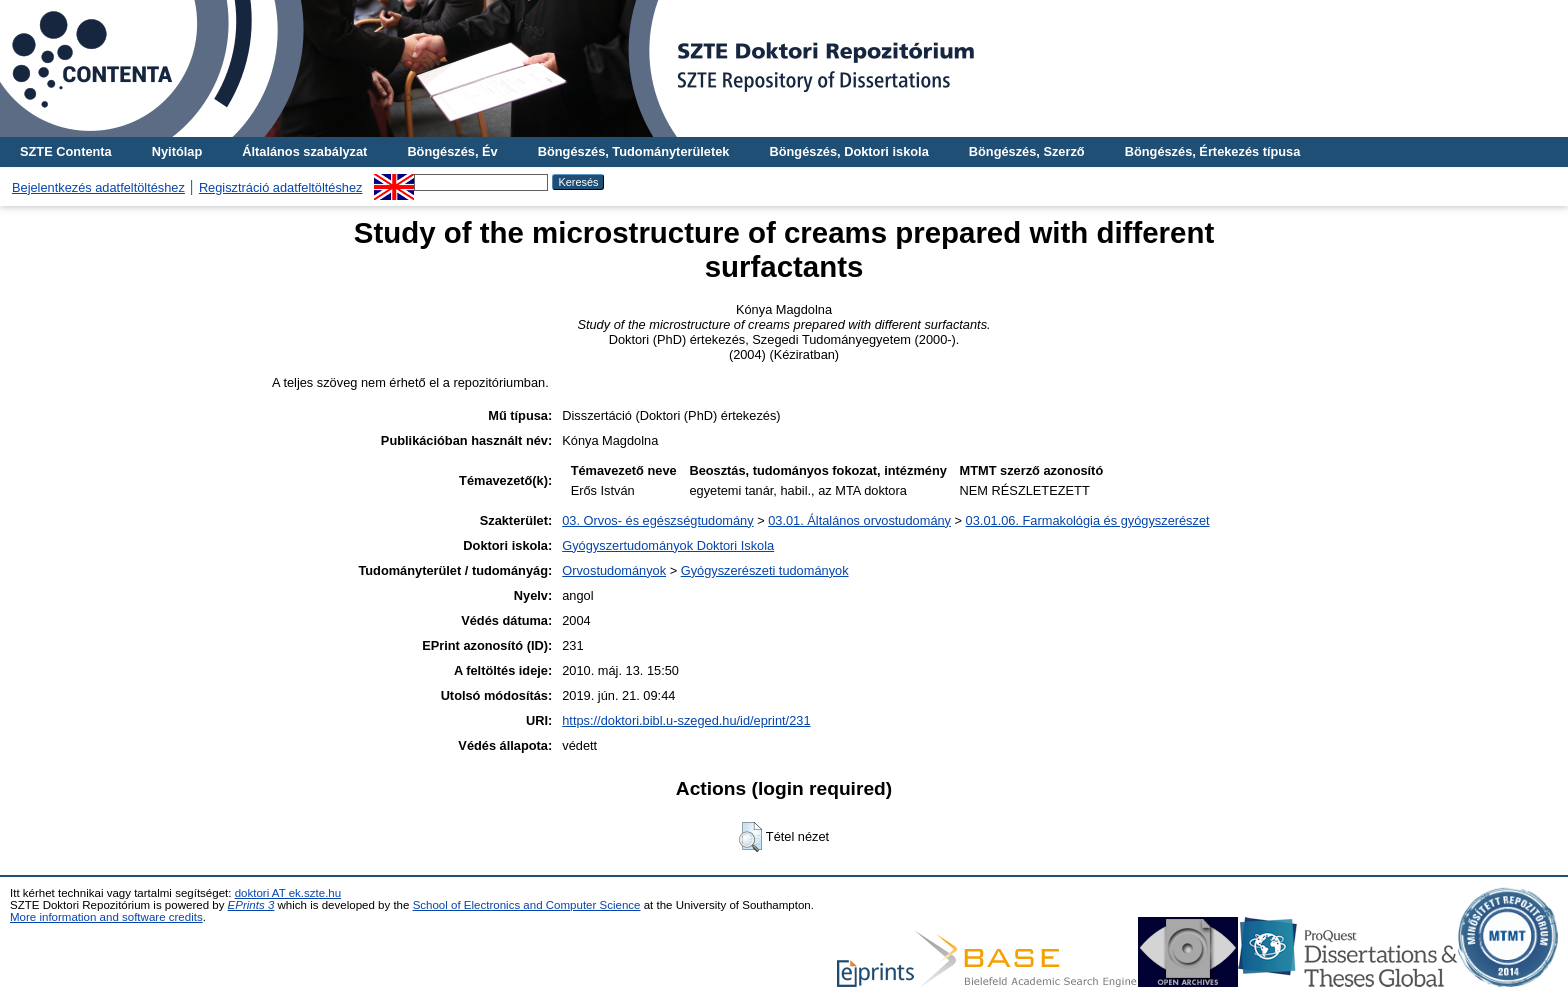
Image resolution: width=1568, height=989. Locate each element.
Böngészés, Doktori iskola (848, 151)
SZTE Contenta (66, 151)
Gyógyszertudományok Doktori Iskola (668, 545)
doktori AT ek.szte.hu (288, 893)
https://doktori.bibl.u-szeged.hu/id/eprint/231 (686, 720)
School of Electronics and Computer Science (527, 905)
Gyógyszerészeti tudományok (765, 570)
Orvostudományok (614, 570)
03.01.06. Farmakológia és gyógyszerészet (1088, 520)
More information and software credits (106, 917)
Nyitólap (177, 151)
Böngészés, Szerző (1027, 151)
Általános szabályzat (304, 151)
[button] (750, 837)
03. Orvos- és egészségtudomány (657, 520)
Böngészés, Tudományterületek (634, 151)
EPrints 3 (251, 905)
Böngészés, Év (452, 151)
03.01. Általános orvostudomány (859, 520)
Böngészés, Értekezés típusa (1213, 151)
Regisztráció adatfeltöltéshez (281, 187)
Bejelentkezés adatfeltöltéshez (98, 187)
